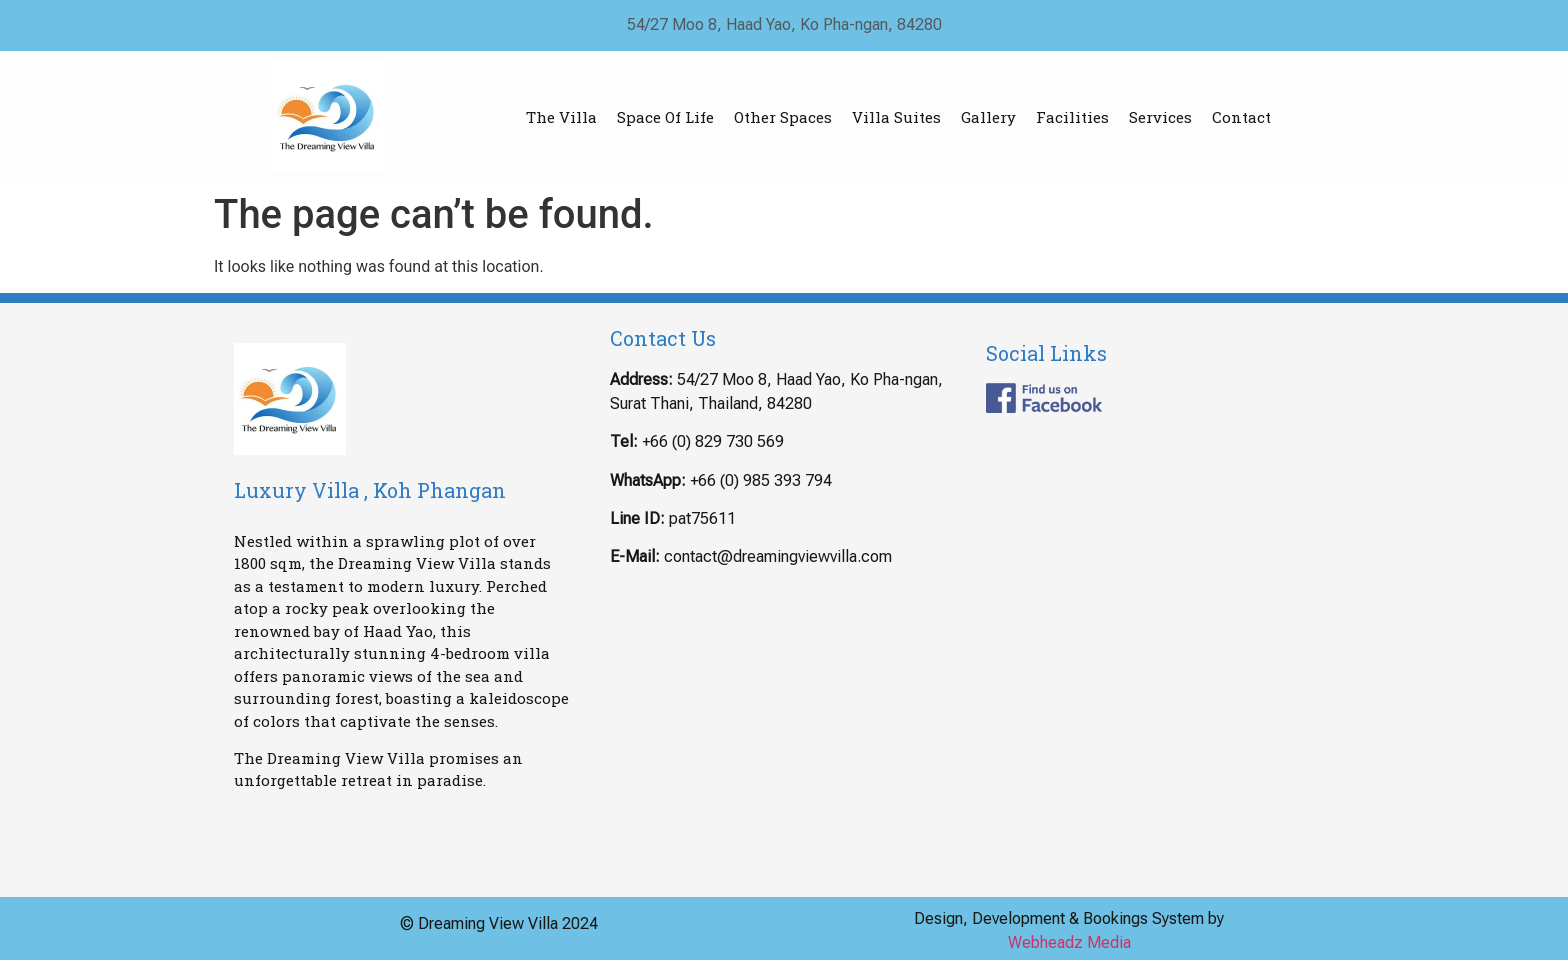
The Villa (561, 117)
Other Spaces (783, 117)
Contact (1241, 117)
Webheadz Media (1069, 942)
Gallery (988, 117)
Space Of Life (665, 117)
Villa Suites (896, 117)
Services (1160, 117)
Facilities (1072, 117)
